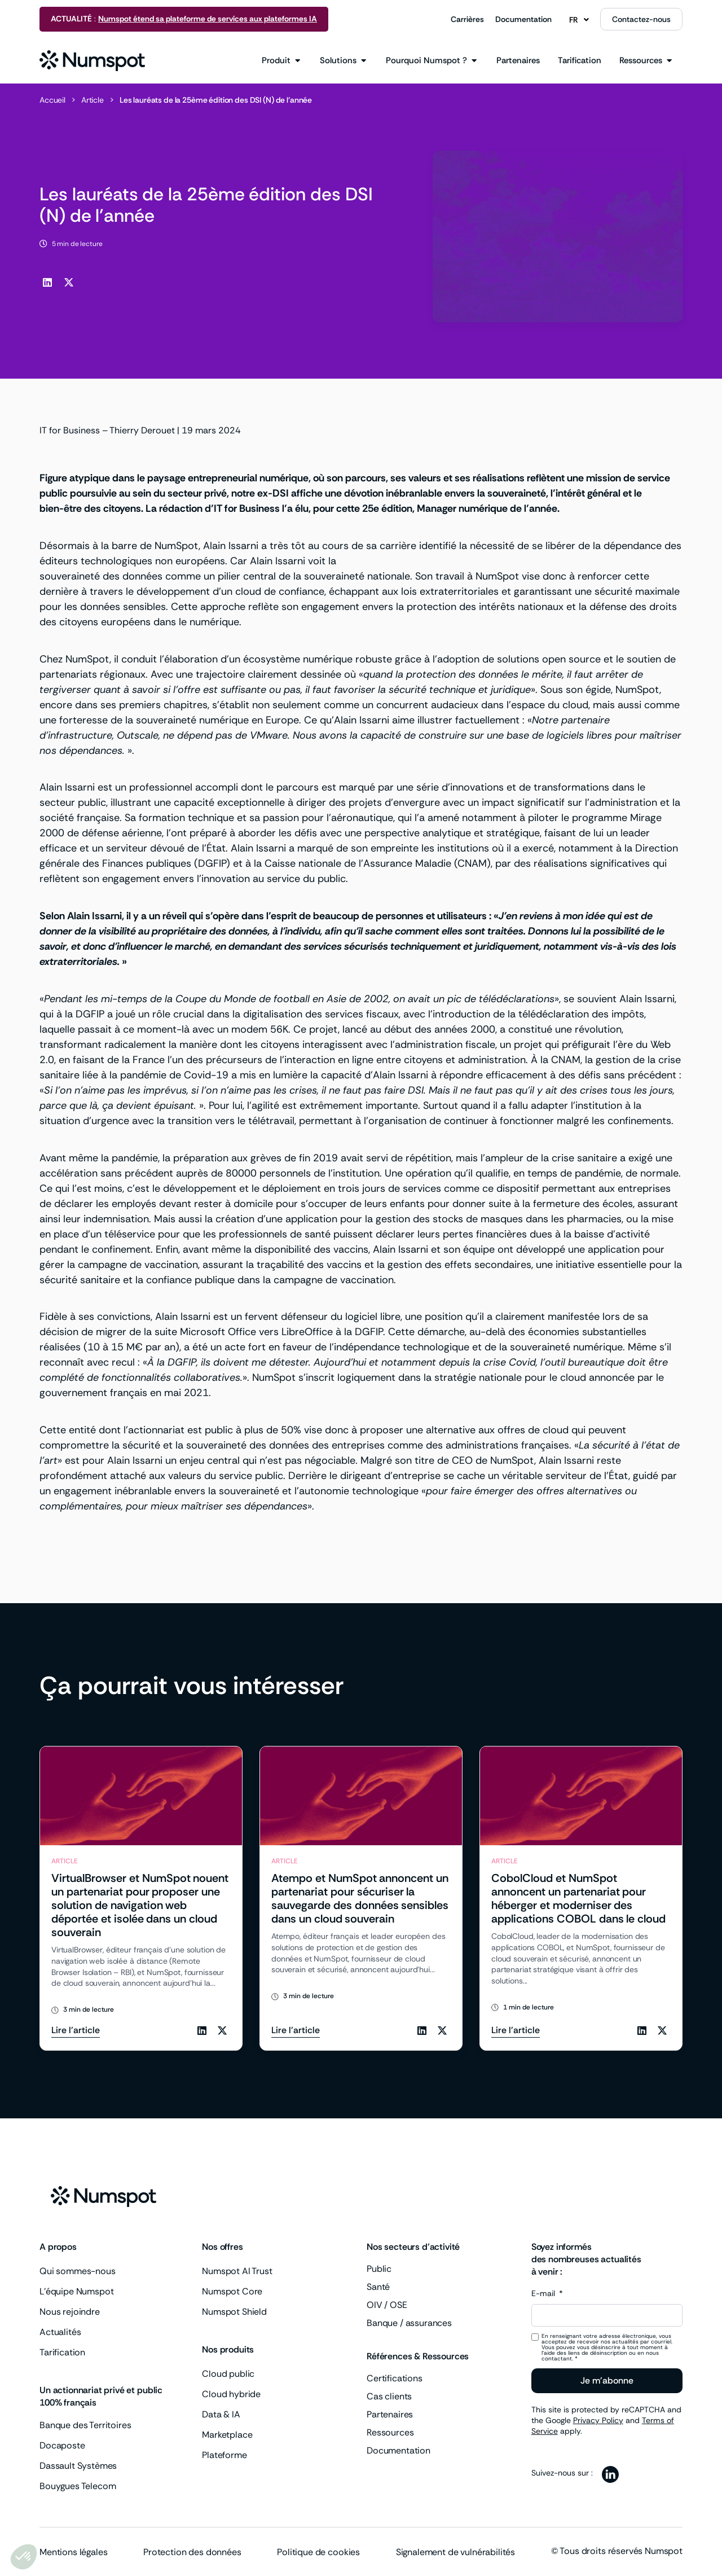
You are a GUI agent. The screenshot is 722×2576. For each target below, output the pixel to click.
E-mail (544, 2293)
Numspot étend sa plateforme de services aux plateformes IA (207, 19)
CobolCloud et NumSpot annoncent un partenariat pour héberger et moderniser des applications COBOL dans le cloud (578, 1898)
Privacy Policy (598, 2420)
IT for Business (69, 430)
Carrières (467, 19)
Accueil (52, 100)
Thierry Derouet (142, 430)
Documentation (523, 19)
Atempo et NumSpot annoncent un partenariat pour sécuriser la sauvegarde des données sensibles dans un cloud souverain (359, 1898)
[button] (47, 282)
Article (92, 100)
